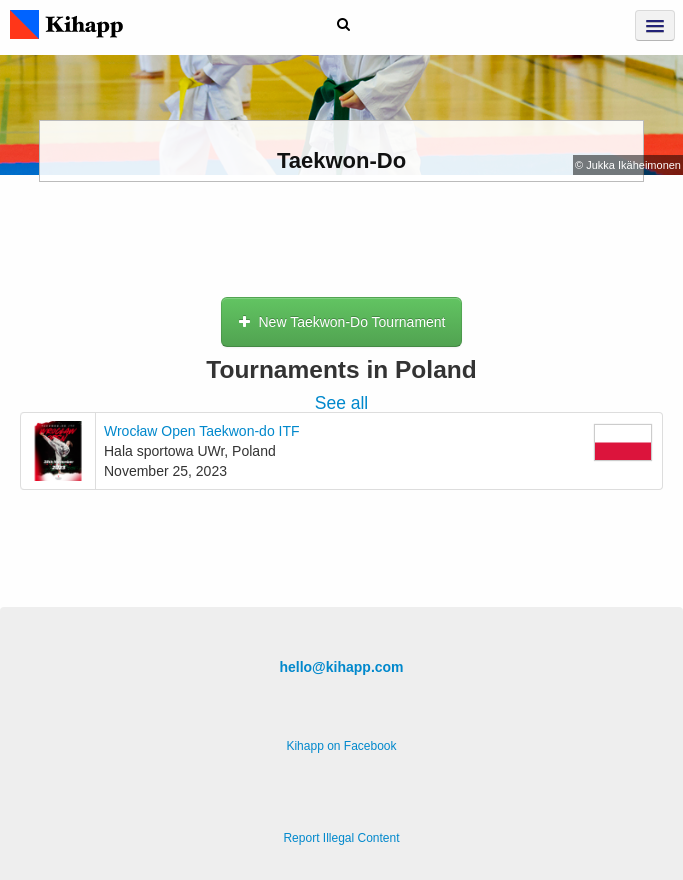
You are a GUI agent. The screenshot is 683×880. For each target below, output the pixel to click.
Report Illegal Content (341, 838)
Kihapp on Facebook (341, 746)
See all (342, 403)
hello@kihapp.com (341, 667)
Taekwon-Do (341, 160)
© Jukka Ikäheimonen (628, 165)
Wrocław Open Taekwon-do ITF (202, 431)
